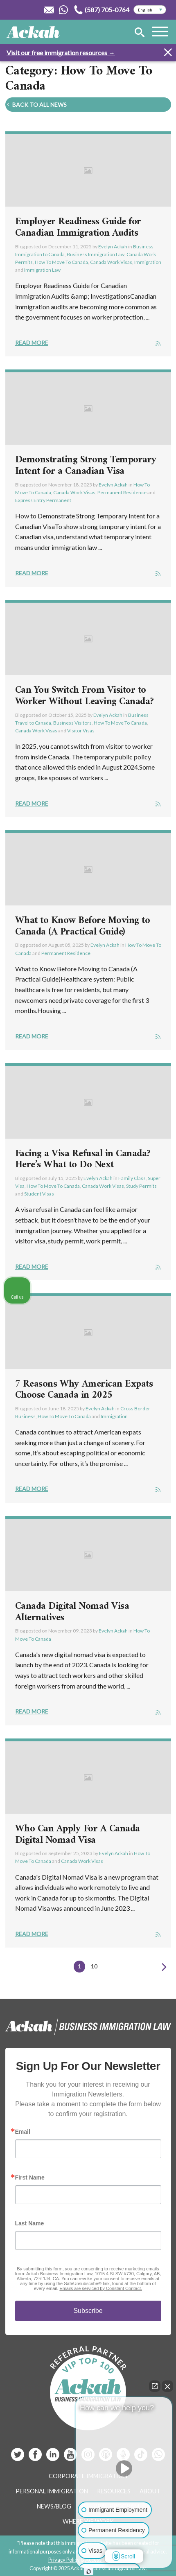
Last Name (29, 2223)
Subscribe (87, 2310)
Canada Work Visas (111, 262)
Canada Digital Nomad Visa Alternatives (72, 1612)
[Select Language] (149, 9)
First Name (30, 2177)
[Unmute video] (124, 2468)
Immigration (147, 262)
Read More (31, 342)
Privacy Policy (64, 2559)
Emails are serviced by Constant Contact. (100, 2288)
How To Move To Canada (61, 262)
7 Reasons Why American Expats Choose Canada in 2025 (84, 1390)
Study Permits (141, 1186)
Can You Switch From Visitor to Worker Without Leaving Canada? (84, 696)
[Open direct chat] (154, 2386)
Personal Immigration (52, 2491)
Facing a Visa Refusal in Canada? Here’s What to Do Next (83, 1159)
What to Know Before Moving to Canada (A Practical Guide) (82, 926)
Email (22, 2132)
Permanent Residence (122, 492)
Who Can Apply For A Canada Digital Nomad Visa (77, 1834)
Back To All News (36, 104)
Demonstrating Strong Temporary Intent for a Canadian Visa (86, 465)
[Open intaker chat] (88, 2571)
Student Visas (39, 1194)
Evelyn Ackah (112, 246)
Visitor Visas (81, 730)
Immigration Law (42, 270)
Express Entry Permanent (43, 500)
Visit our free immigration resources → (61, 52)
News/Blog (54, 2506)
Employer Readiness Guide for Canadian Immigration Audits (78, 227)
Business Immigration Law (95, 254)
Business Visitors (72, 723)
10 (94, 1966)
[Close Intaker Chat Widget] (167, 2386)
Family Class (132, 1178)
